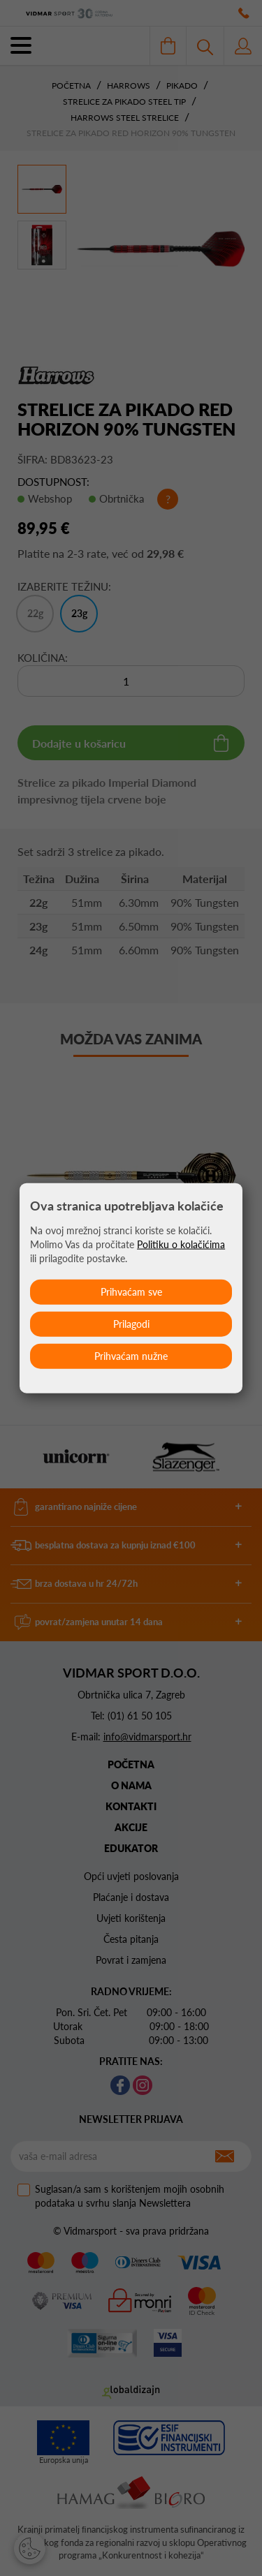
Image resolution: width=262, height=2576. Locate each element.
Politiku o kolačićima (181, 1244)
